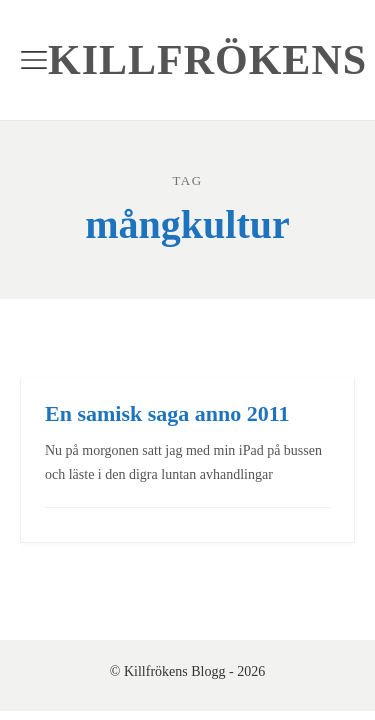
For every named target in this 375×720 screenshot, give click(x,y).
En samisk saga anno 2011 (167, 413)
